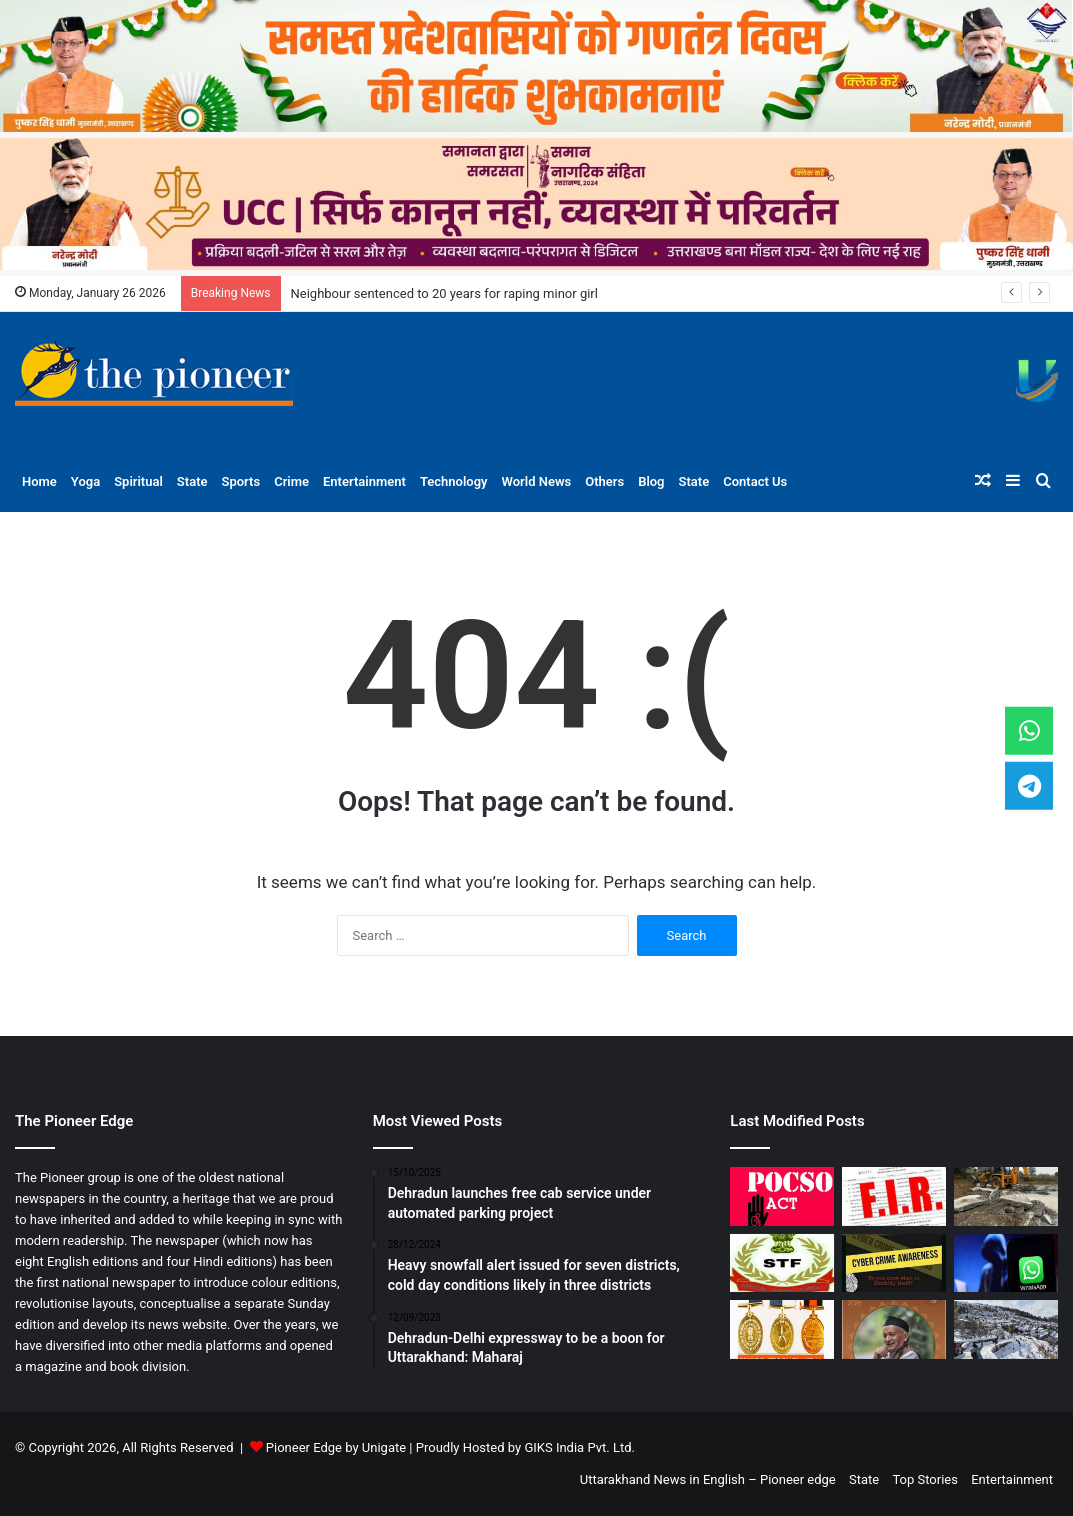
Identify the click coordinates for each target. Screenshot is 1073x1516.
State (192, 481)
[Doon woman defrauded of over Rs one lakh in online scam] (894, 1263)
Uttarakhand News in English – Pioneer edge (708, 1479)
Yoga (85, 481)
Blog (651, 481)
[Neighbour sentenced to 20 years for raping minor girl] (782, 1196)
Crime (291, 481)
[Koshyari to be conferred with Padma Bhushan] (894, 1329)
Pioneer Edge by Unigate (336, 1447)
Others (604, 481)
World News (537, 481)
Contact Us (755, 481)
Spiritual (138, 481)
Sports (241, 481)
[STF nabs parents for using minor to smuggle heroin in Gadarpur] (782, 1263)
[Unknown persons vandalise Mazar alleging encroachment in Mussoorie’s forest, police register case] (894, 1196)
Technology (454, 481)
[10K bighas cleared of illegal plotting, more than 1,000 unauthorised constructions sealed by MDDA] (1006, 1196)
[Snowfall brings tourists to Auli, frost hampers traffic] (1006, 1329)
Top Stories (925, 1479)
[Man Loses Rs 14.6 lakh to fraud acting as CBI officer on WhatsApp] (1006, 1263)
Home (39, 481)
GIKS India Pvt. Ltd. (579, 1447)
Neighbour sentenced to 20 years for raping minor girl (444, 293)
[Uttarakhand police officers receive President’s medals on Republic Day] (782, 1329)
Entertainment (364, 481)
